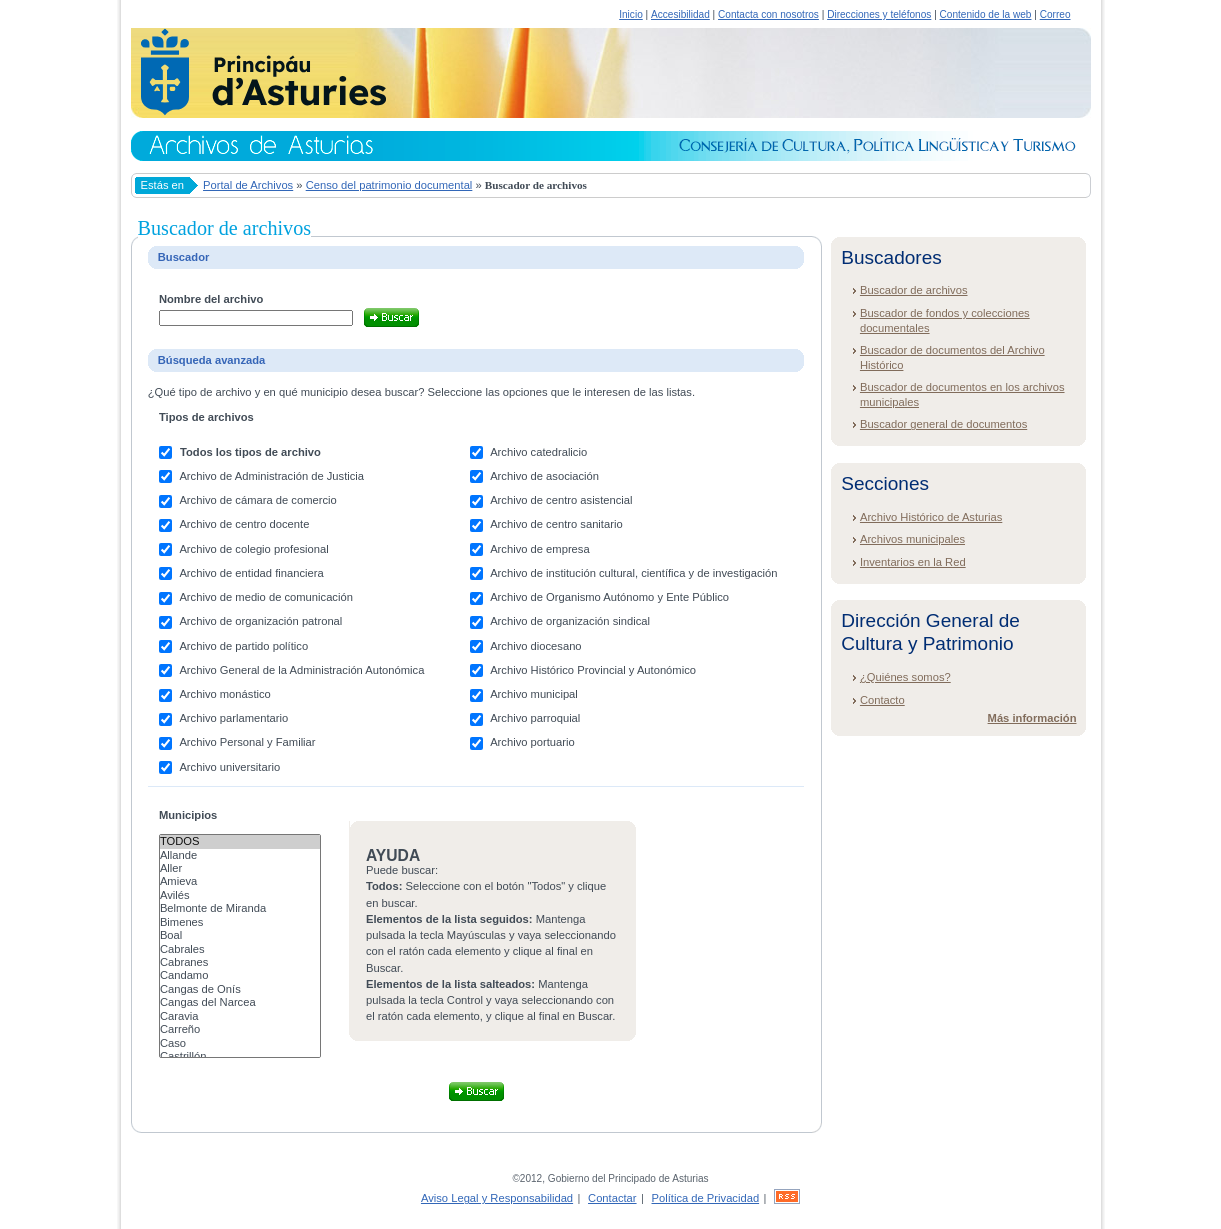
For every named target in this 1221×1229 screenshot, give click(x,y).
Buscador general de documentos (943, 424)
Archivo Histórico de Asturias (931, 517)
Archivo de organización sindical (570, 621)
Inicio (631, 14)
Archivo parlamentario (233, 718)
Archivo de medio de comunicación (266, 597)
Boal (240, 935)
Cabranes (240, 962)
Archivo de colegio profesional (253, 549)
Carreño (240, 1029)
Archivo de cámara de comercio (257, 500)
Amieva (240, 881)
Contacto (882, 700)
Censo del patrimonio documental (389, 185)
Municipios (188, 815)
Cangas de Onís (240, 989)
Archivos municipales (912, 539)
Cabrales (240, 949)
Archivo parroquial (535, 718)
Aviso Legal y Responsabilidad (497, 1198)
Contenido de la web (986, 14)
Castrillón (240, 1056)
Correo (1055, 14)
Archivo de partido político (243, 646)
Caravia (240, 1016)
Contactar (612, 1198)
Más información (1032, 718)
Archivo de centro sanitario (556, 524)
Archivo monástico (224, 694)
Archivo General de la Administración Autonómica (301, 670)
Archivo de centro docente (244, 524)
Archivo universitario (229, 767)
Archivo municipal (534, 694)
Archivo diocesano (535, 646)
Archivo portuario (532, 742)
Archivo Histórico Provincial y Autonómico (593, 670)
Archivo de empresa (540, 549)
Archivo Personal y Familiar (247, 742)
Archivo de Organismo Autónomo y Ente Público (609, 597)
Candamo (240, 975)
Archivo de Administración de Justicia (271, 476)
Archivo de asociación (544, 476)
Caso (240, 1043)
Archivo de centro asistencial (561, 500)
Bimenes (240, 922)
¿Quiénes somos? (905, 677)
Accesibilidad (680, 14)
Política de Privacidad (706, 1198)
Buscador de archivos (914, 290)
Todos (240, 841)
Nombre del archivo (211, 299)
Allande (240, 855)
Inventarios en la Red (913, 562)
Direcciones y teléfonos (879, 14)
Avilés (240, 895)
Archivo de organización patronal (260, 621)
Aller (240, 868)
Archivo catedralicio (538, 452)
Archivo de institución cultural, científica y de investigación (633, 573)
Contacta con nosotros (768, 14)
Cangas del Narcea (240, 1002)
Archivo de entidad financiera (251, 573)
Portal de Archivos (248, 185)
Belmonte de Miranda (240, 908)
